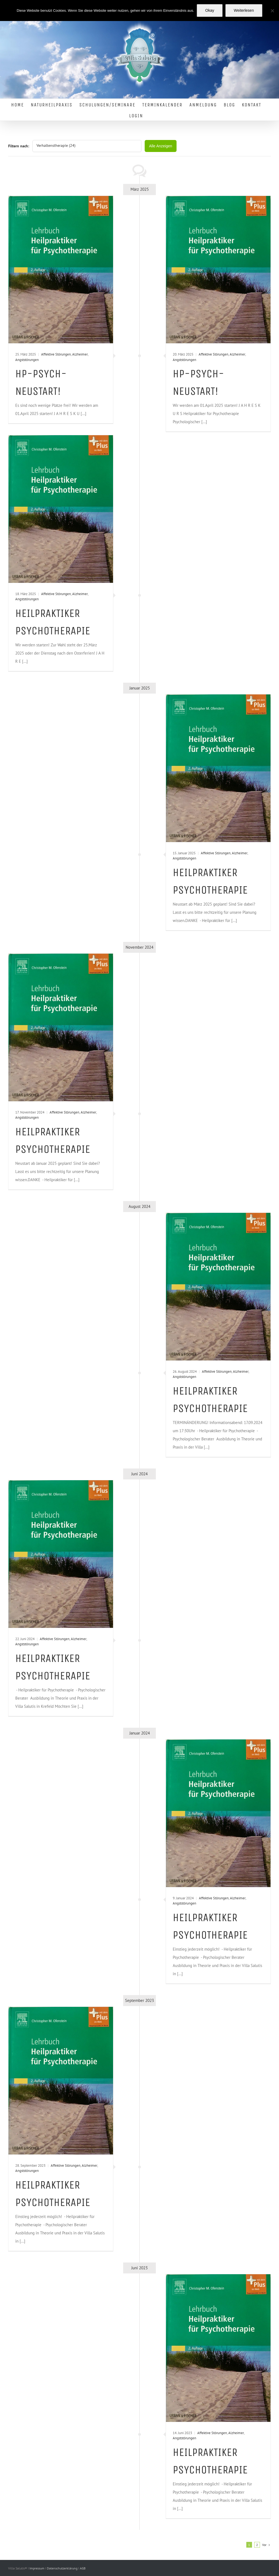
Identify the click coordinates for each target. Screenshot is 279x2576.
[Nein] (272, 10)
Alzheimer (80, 354)
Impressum (37, 2568)
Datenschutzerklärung (62, 2568)
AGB (83, 2568)
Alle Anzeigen (160, 146)
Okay (209, 10)
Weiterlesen (244, 10)
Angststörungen (27, 359)
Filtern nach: (18, 146)
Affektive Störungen (56, 354)
